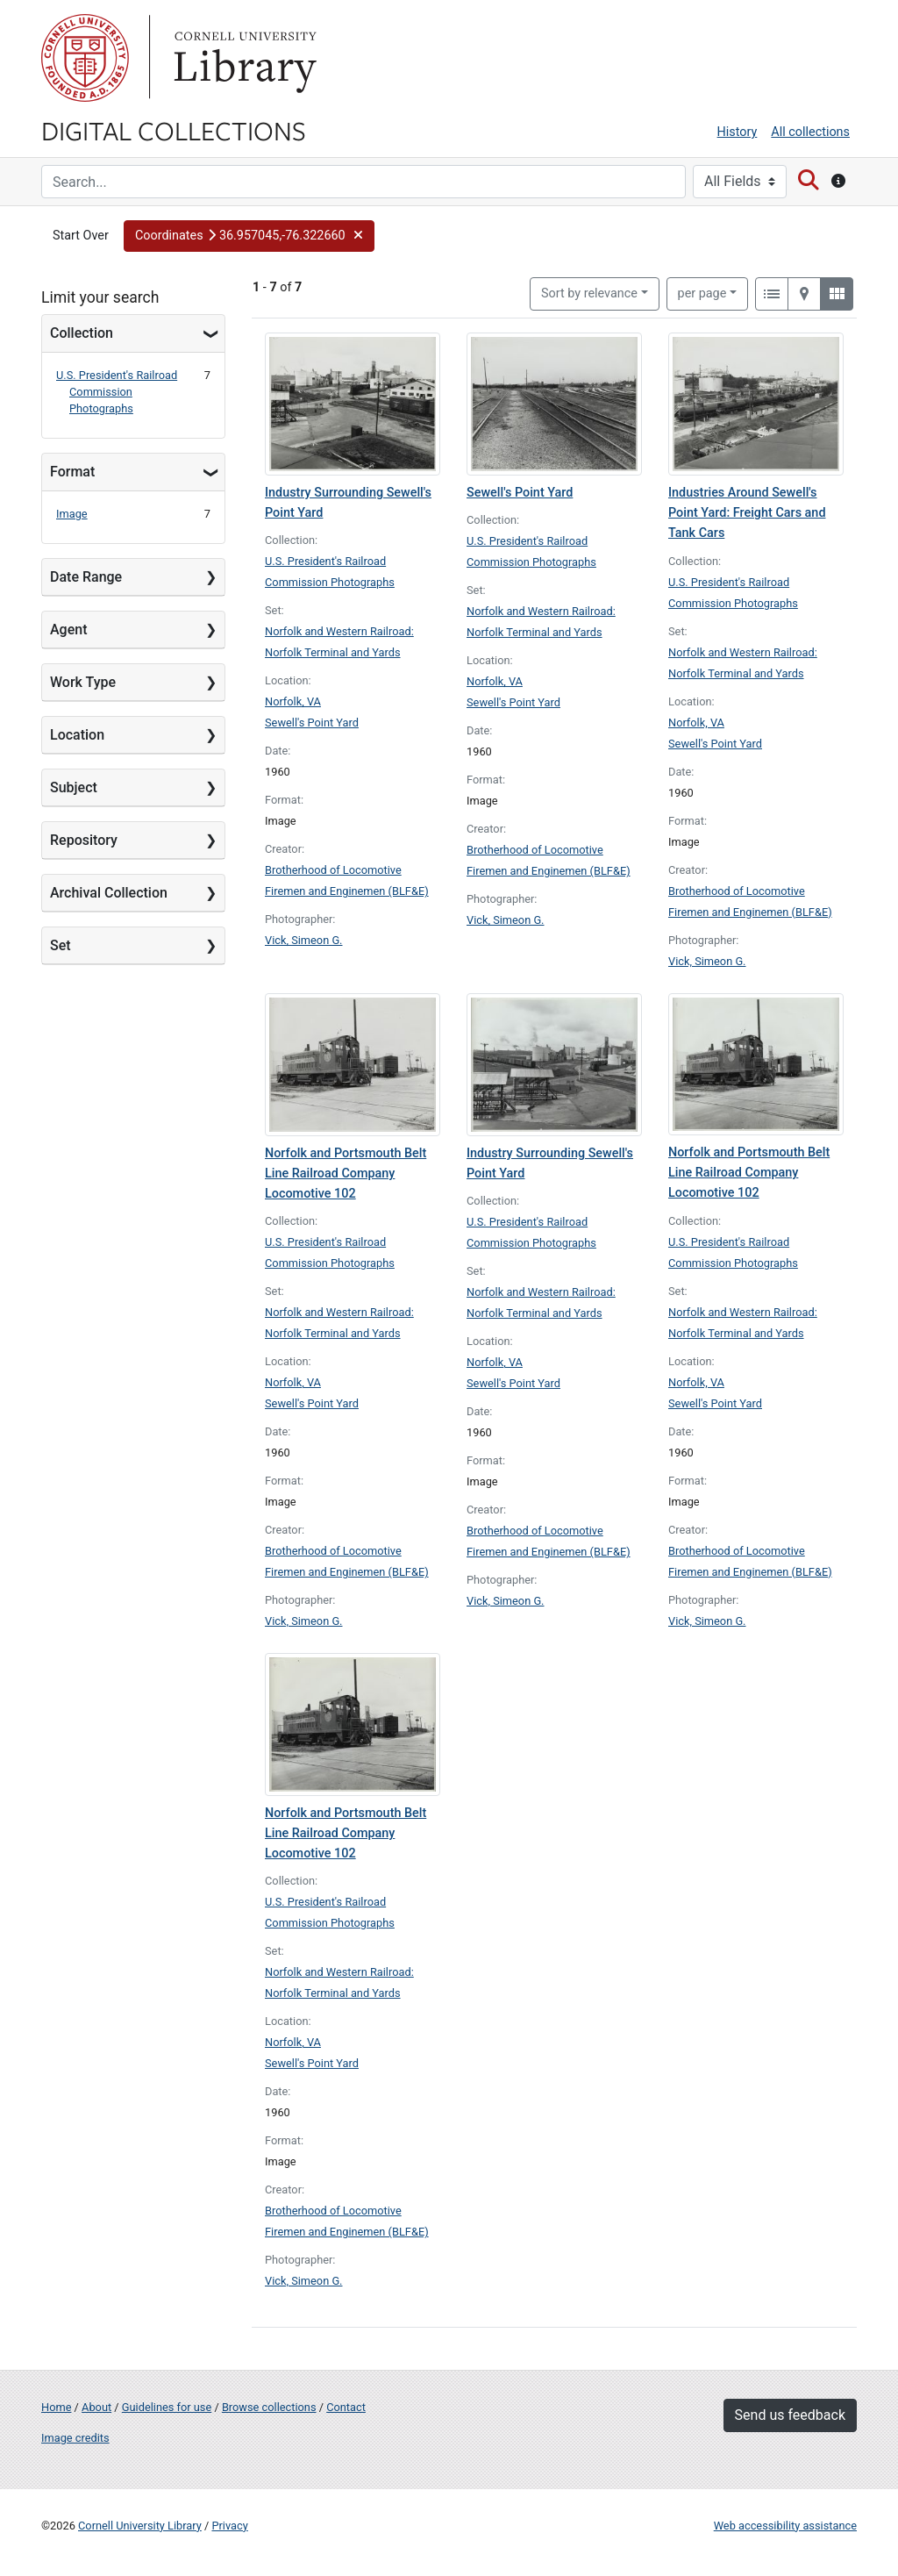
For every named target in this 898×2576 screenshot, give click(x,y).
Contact (346, 2407)
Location (77, 734)
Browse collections (269, 2407)
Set (60, 945)
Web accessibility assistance (785, 2525)
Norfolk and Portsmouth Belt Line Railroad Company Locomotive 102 (345, 1173)
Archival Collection (108, 892)
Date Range (86, 577)
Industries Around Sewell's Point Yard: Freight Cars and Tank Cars (747, 512)
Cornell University (85, 58)
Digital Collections (173, 130)
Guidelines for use (166, 2407)
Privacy (229, 2525)
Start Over (81, 235)
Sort (589, 293)
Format (72, 471)
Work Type (83, 682)
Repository (84, 840)
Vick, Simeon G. (304, 940)
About (96, 2407)
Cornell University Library (140, 2525)
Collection (81, 333)
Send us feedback (790, 2415)
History (737, 132)
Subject (73, 787)
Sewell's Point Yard (312, 722)
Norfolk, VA (293, 701)
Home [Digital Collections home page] (56, 2407)
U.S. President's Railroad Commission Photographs (116, 392)
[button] (249, 236)
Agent (68, 629)
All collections (810, 132)
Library (243, 58)
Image (72, 513)
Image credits (75, 2437)
